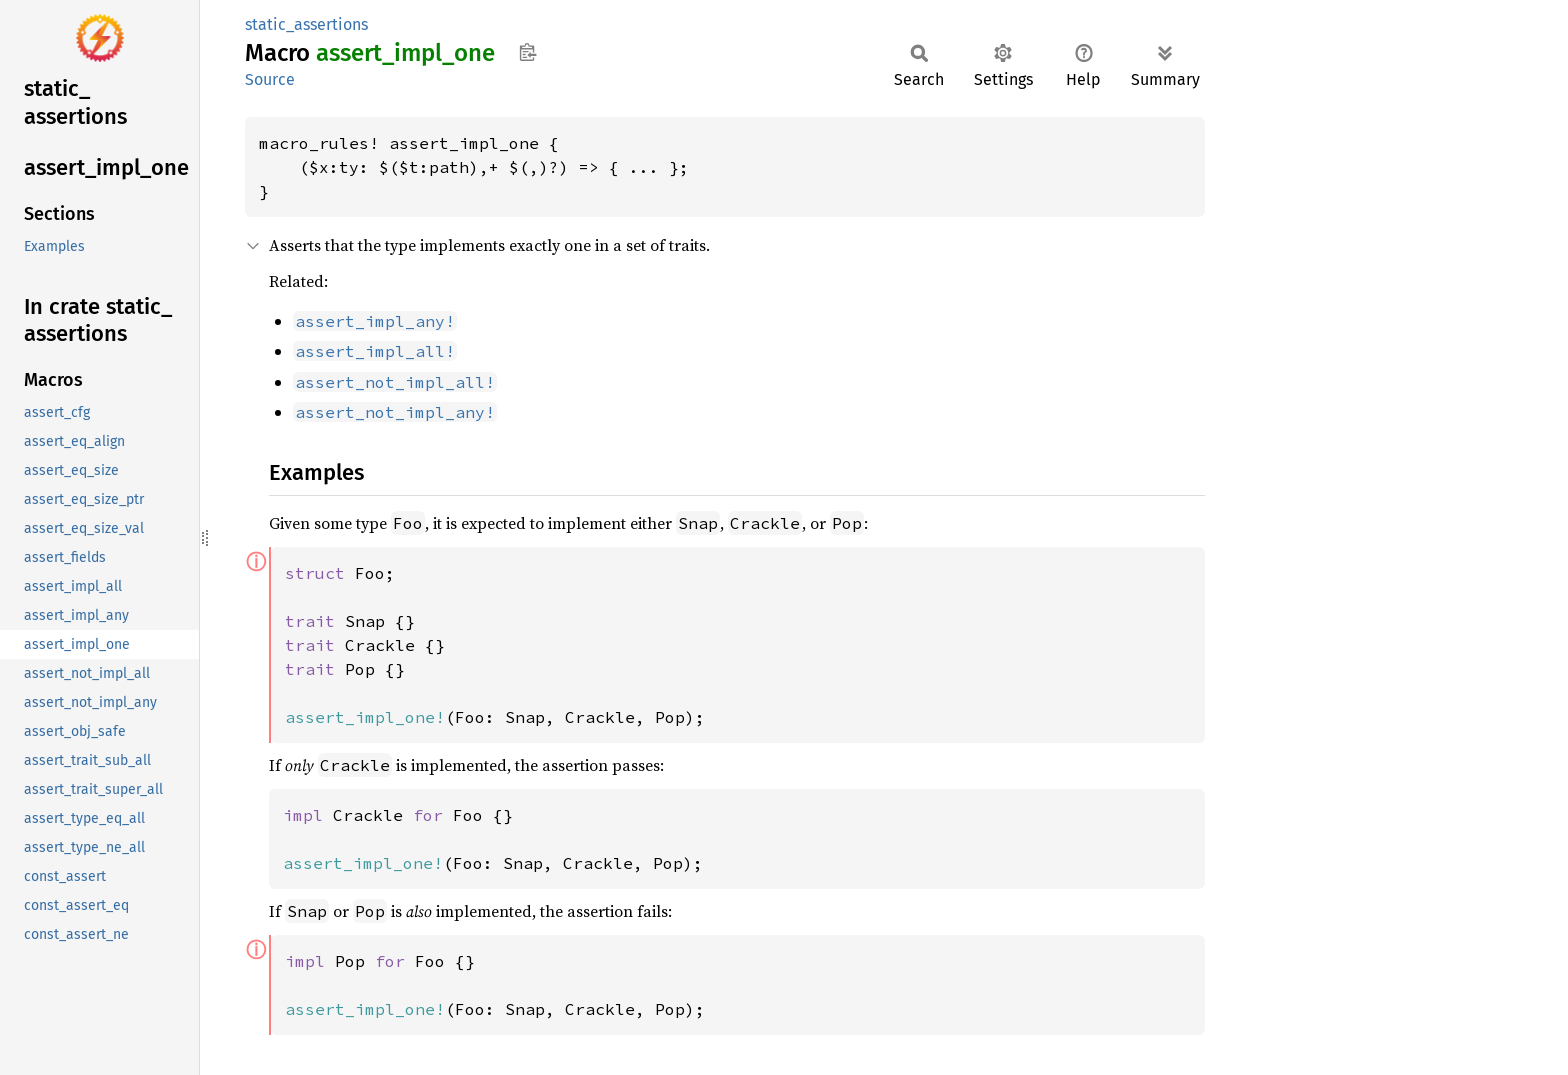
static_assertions (306, 24)
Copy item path (527, 52)
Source (270, 79)
